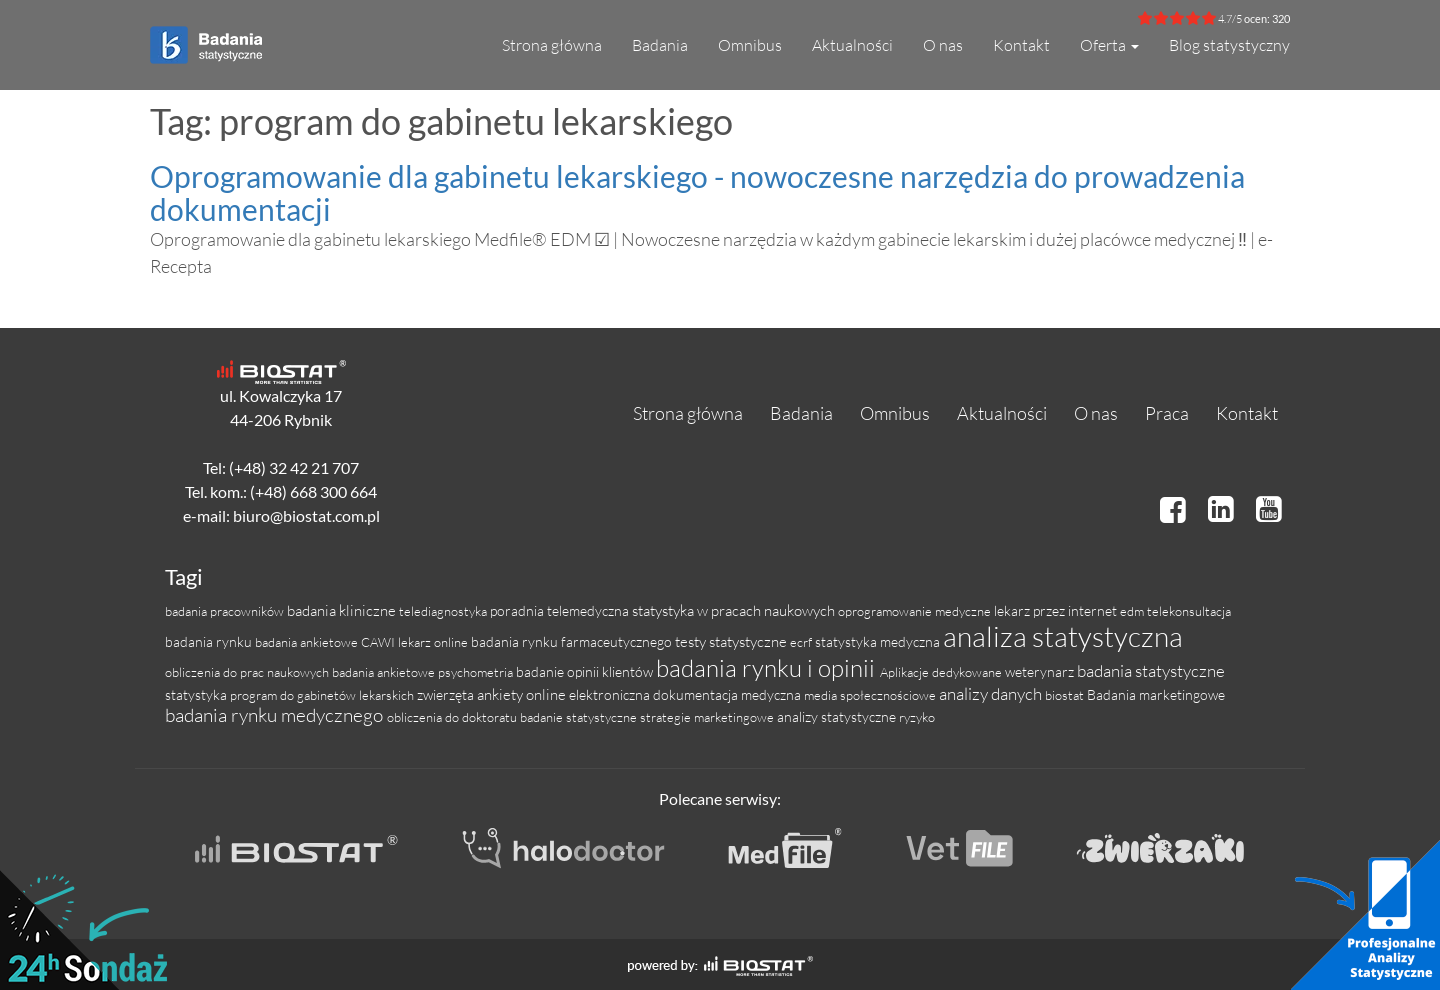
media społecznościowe (871, 695)
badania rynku (210, 641)
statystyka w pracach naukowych (735, 610)
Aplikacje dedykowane (942, 672)
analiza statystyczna (1063, 636)
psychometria (477, 672)
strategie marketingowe (708, 717)
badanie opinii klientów (586, 671)
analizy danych (992, 693)
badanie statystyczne (580, 717)
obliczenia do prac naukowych (248, 672)
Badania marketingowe (1156, 694)
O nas (943, 45)
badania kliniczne (343, 610)
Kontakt (1021, 45)
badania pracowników (226, 611)
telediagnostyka (444, 611)
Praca (1167, 413)
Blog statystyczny (1229, 45)
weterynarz (1041, 671)
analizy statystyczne (838, 716)
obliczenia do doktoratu (453, 717)
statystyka (197, 694)
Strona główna (552, 45)
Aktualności (852, 45)
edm (1133, 611)
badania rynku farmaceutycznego (573, 641)
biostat (1066, 695)
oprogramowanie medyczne (916, 611)
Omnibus (750, 45)
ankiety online (523, 694)
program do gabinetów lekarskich (323, 695)
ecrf (802, 642)
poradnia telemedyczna (561, 610)
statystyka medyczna (879, 641)
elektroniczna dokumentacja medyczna (686, 694)
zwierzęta (447, 694)
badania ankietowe (385, 672)
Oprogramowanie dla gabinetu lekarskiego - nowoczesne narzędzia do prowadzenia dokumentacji (697, 192)
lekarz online (434, 642)
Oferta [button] (1109, 45)
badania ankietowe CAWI (326, 642)
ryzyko (917, 717)
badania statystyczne (1151, 670)
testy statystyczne (732, 641)
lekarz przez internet (1057, 610)
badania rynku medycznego (276, 715)
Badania (660, 45)
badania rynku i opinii (768, 668)
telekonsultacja (1189, 611)
